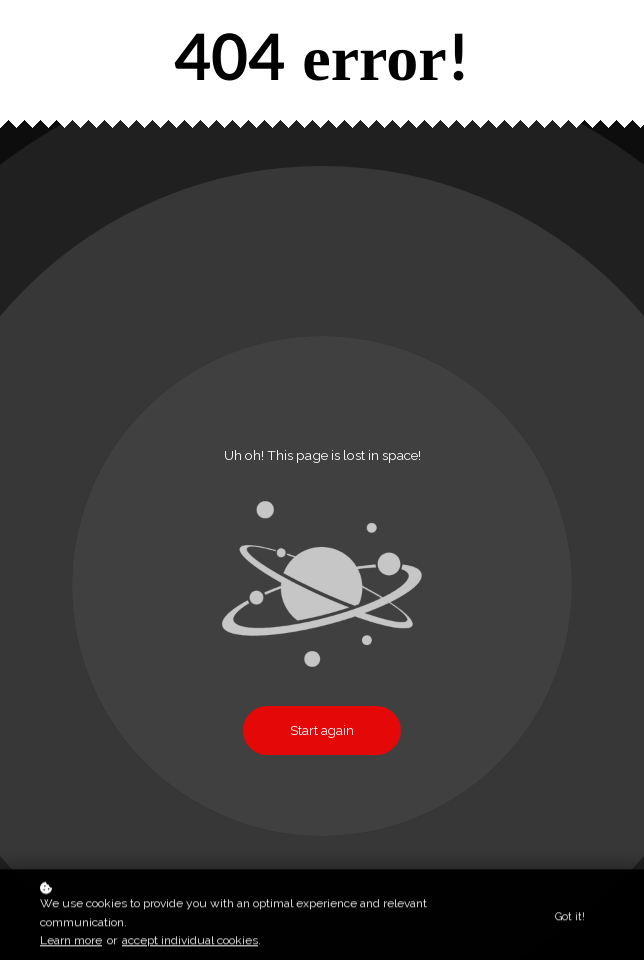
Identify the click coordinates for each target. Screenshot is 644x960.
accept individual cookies (190, 943)
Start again (322, 730)
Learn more (71, 943)
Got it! (570, 918)
